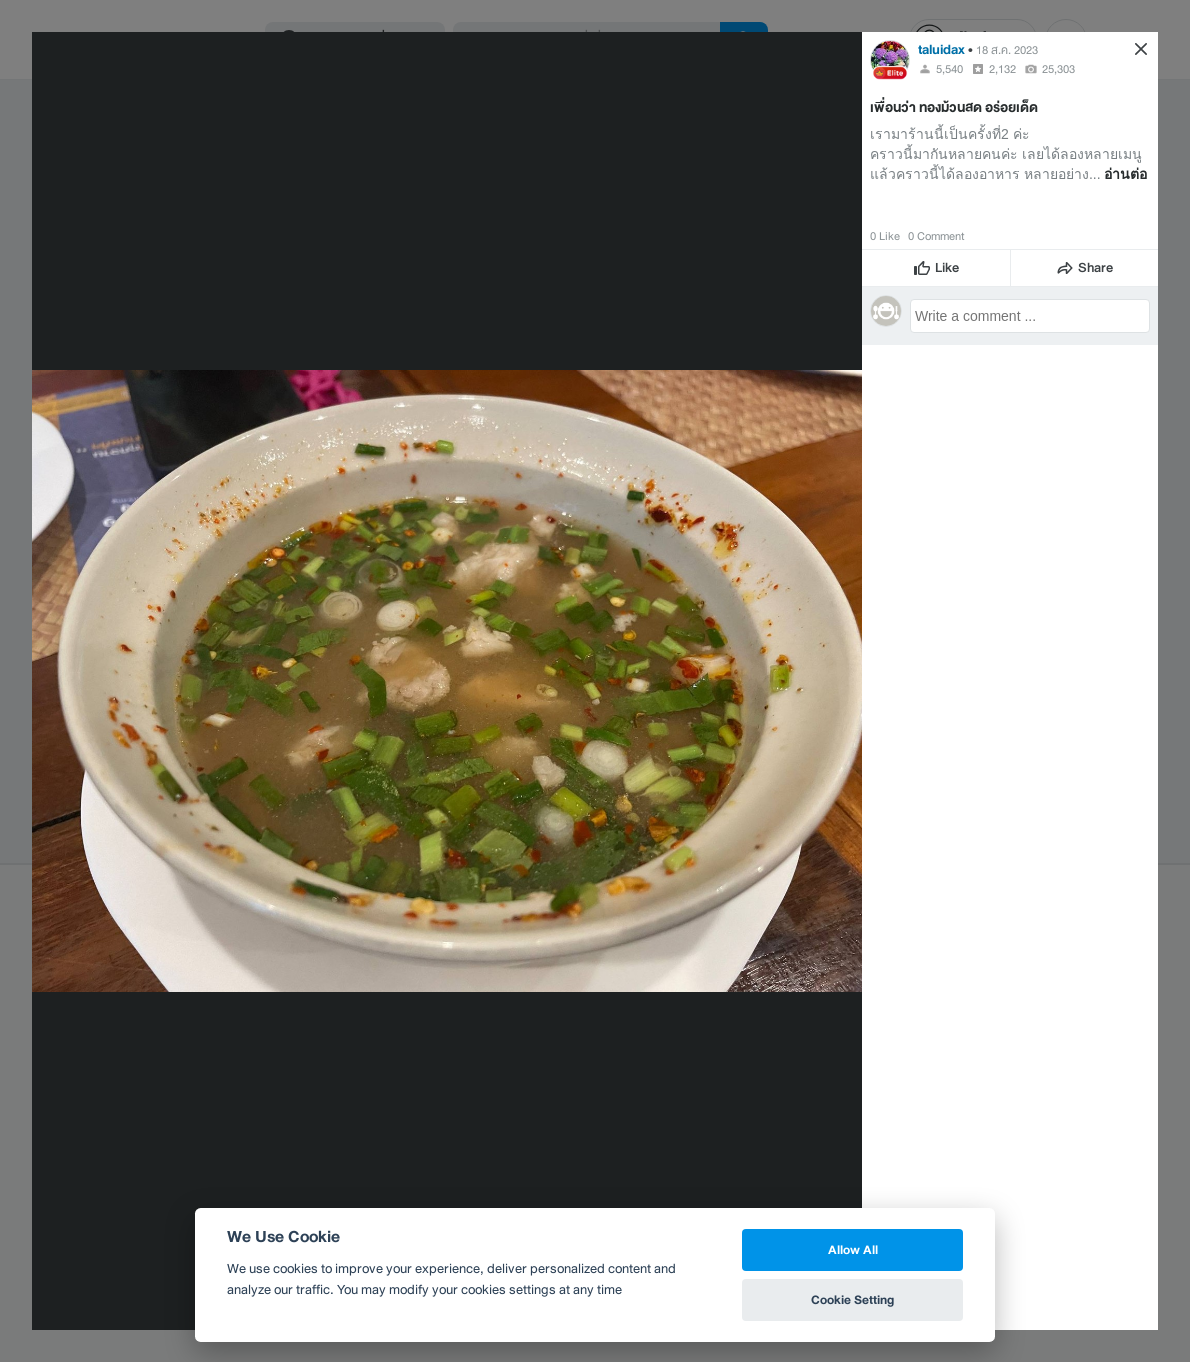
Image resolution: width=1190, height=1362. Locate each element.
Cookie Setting (852, 1299)
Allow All (853, 1249)
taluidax (941, 49)
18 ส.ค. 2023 (1007, 50)
